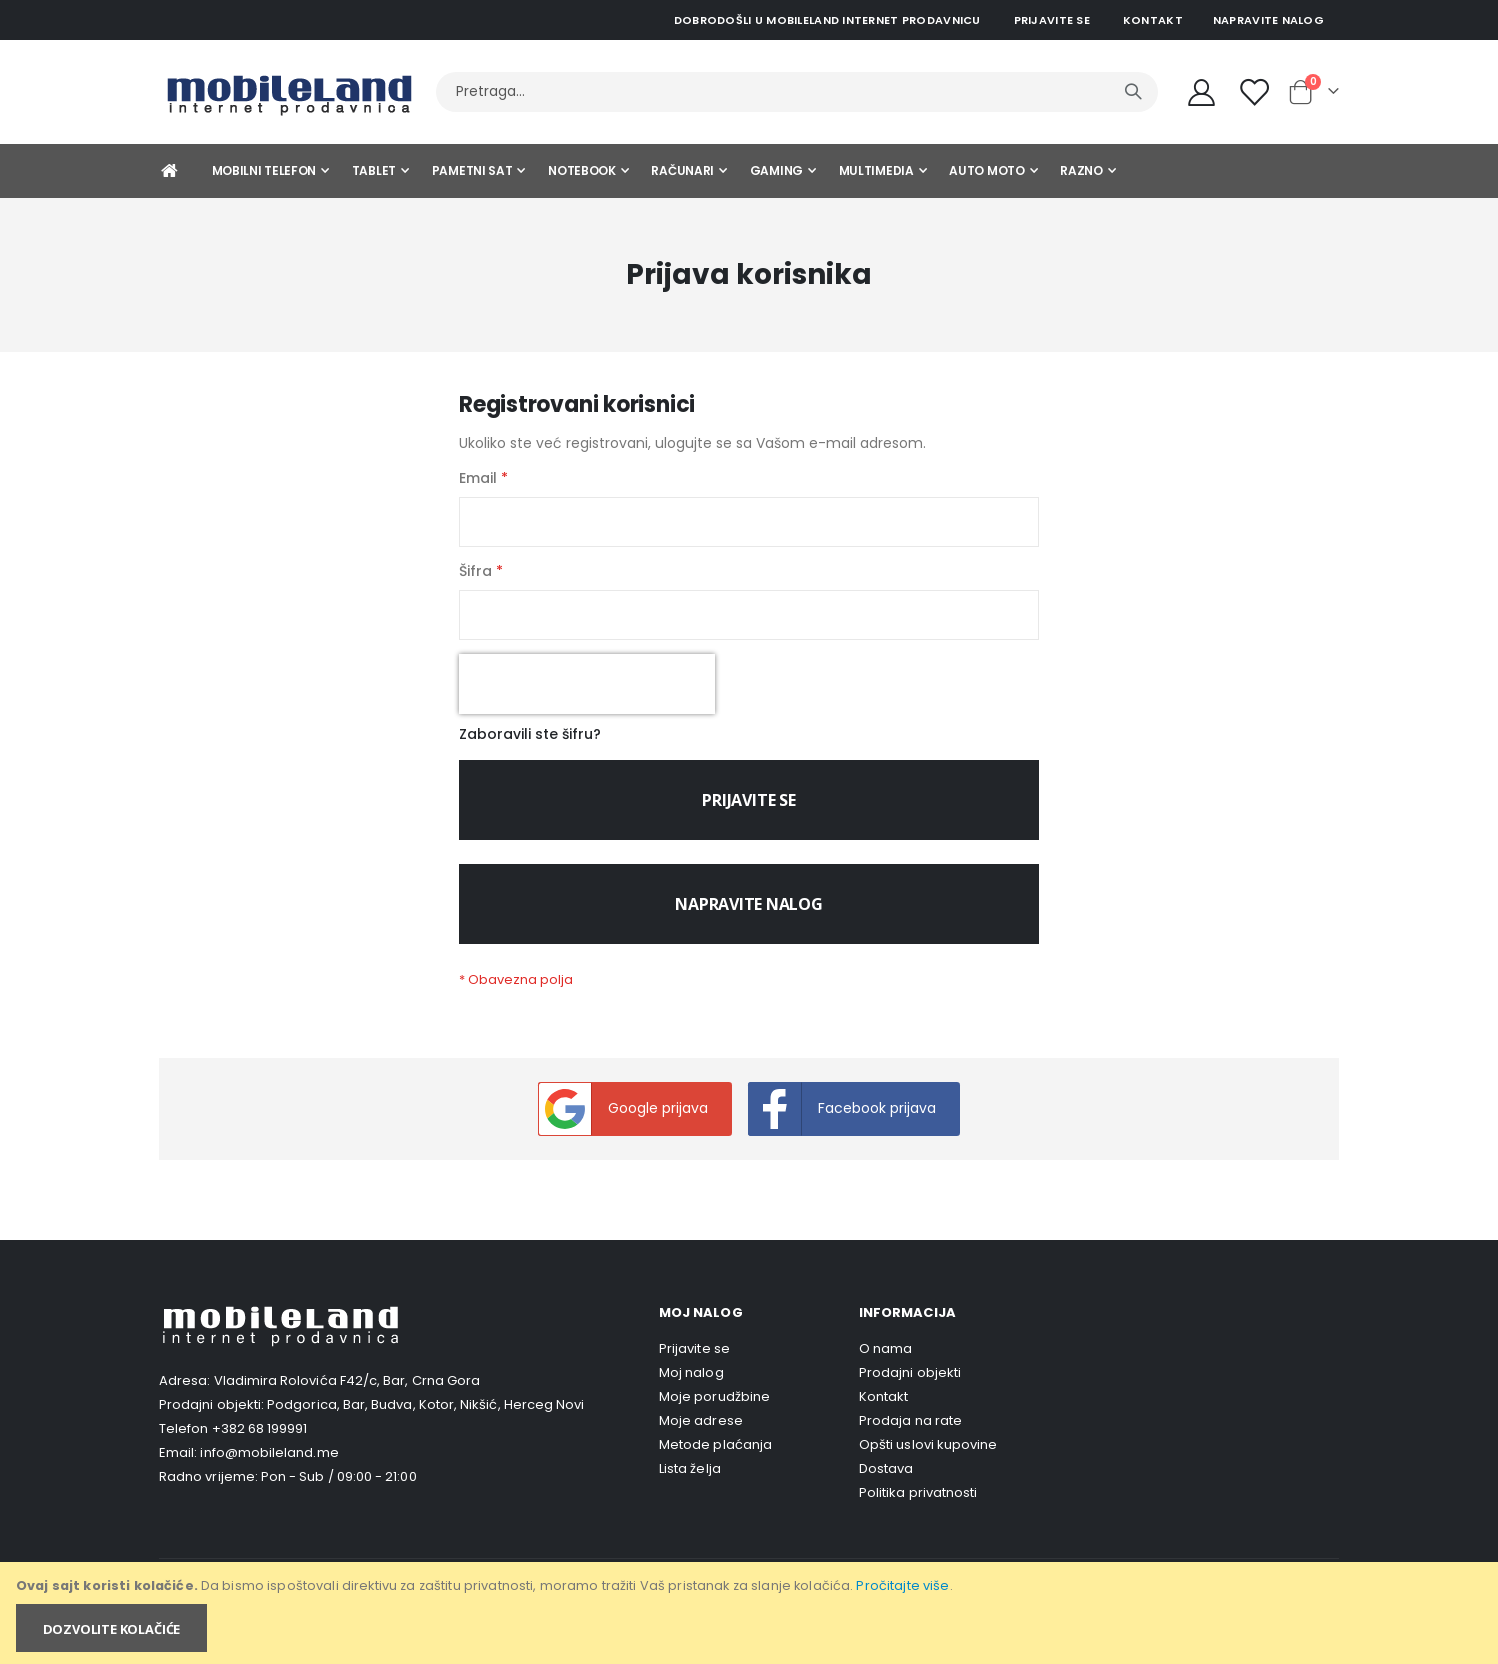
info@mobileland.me (269, 1466)
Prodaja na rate (910, 1435)
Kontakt (1153, 20)
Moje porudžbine (714, 1411)
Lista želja (690, 1483)
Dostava (886, 1483)
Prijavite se (1052, 20)
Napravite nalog (1268, 20)
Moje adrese (701, 1435)
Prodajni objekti (910, 1387)
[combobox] (797, 92)
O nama (885, 1363)
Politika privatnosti (918, 1507)
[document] (750, 1613)
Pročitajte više (902, 1585)
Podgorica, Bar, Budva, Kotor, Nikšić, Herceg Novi (425, 1418)
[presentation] (587, 693)
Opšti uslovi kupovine (928, 1459)
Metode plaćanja (715, 1459)
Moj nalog (691, 1387)
